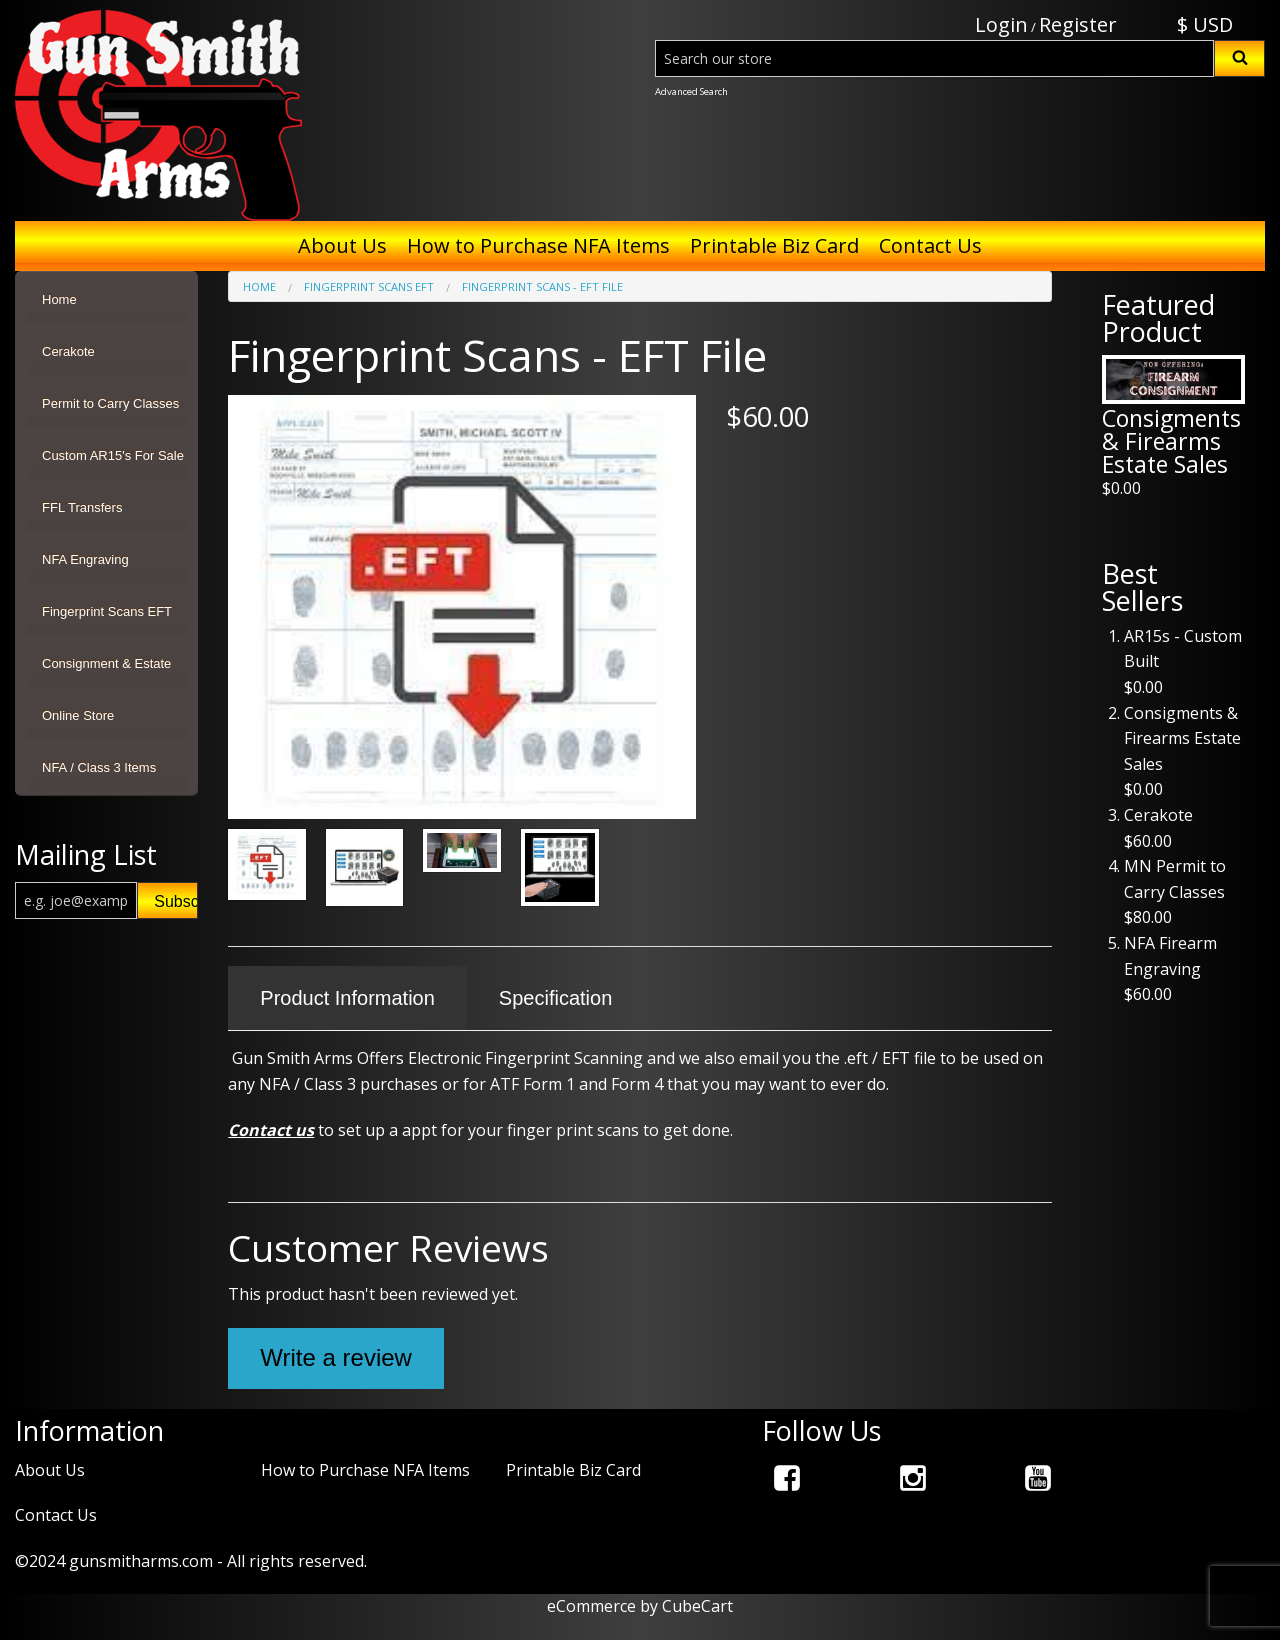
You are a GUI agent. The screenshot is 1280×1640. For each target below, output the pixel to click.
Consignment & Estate (106, 663)
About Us (342, 245)
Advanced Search (691, 91)
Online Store (78, 715)
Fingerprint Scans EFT (107, 611)
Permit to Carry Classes (110, 403)
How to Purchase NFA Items (538, 245)
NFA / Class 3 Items (99, 767)
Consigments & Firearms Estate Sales (1171, 441)
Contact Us (930, 245)
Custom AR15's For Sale (113, 455)
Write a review (336, 1357)
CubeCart (697, 1606)
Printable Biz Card (774, 245)
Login (1001, 24)
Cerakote (68, 351)
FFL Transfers (82, 507)
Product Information (347, 998)
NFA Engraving (85, 559)
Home (59, 299)
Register (1078, 24)
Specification (555, 998)
